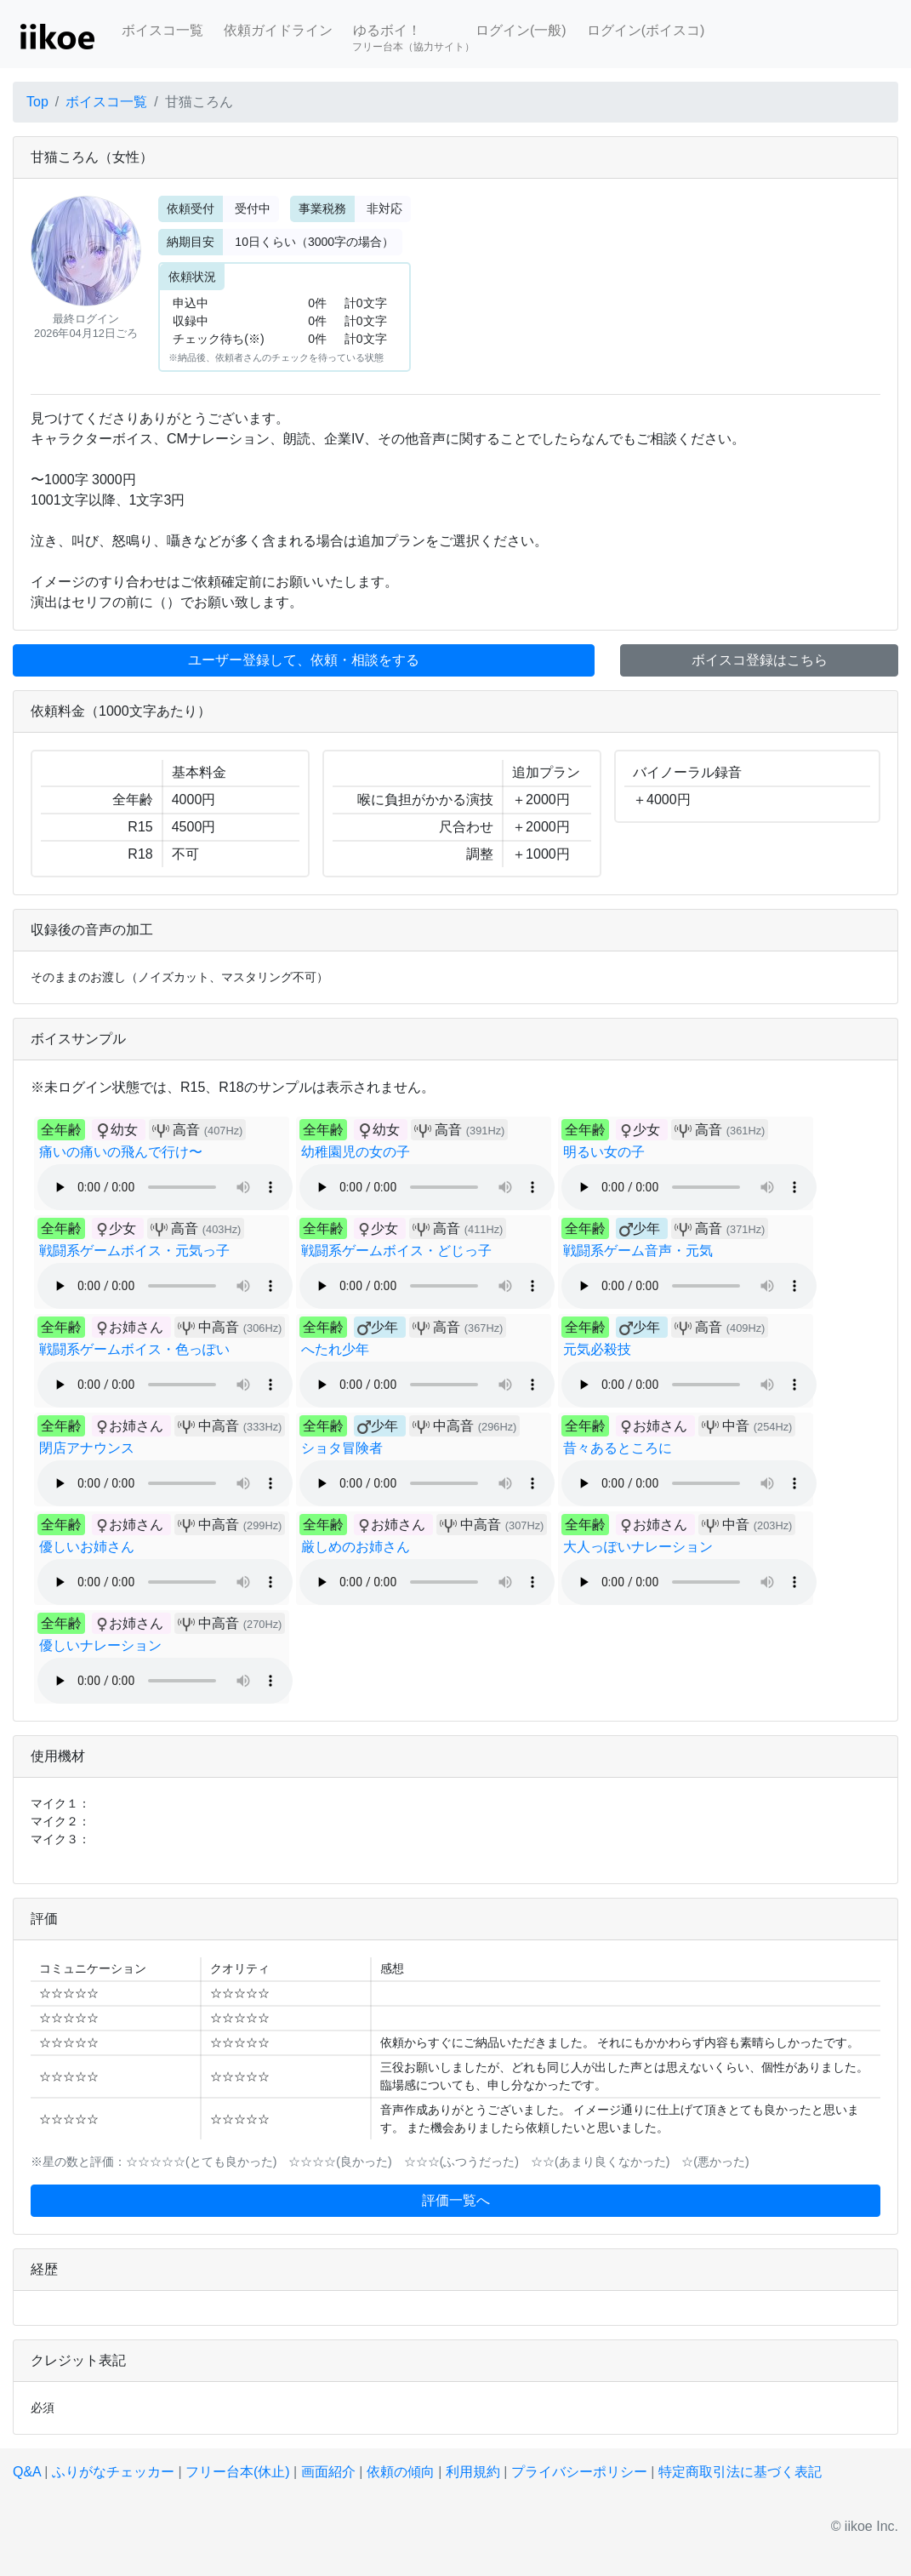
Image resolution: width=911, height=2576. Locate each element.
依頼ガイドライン (278, 30)
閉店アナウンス (86, 1448)
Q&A (27, 2472)
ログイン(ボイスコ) (646, 30)
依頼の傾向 (401, 2472)
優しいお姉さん (86, 1546)
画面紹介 (328, 2472)
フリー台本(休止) (237, 2472)
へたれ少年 (335, 1349)
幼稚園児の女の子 (355, 1152)
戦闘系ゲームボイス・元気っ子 (134, 1250)
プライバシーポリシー (579, 2472)
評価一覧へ (456, 2200)
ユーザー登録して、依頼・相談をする (303, 660)
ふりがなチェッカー (113, 2472)
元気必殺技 (597, 1349)
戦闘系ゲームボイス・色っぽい (134, 1349)
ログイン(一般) (521, 30)
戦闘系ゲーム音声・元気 (638, 1250)
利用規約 (473, 2472)
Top (37, 101)
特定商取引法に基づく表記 (740, 2472)
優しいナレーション (100, 1645)
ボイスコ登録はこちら (760, 660)
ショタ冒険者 (342, 1448)
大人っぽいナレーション (638, 1546)
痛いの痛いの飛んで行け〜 (120, 1152)
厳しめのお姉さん (355, 1546)
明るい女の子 (604, 1152)
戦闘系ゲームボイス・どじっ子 (396, 1250)
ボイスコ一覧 (162, 30)
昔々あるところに (617, 1448)
